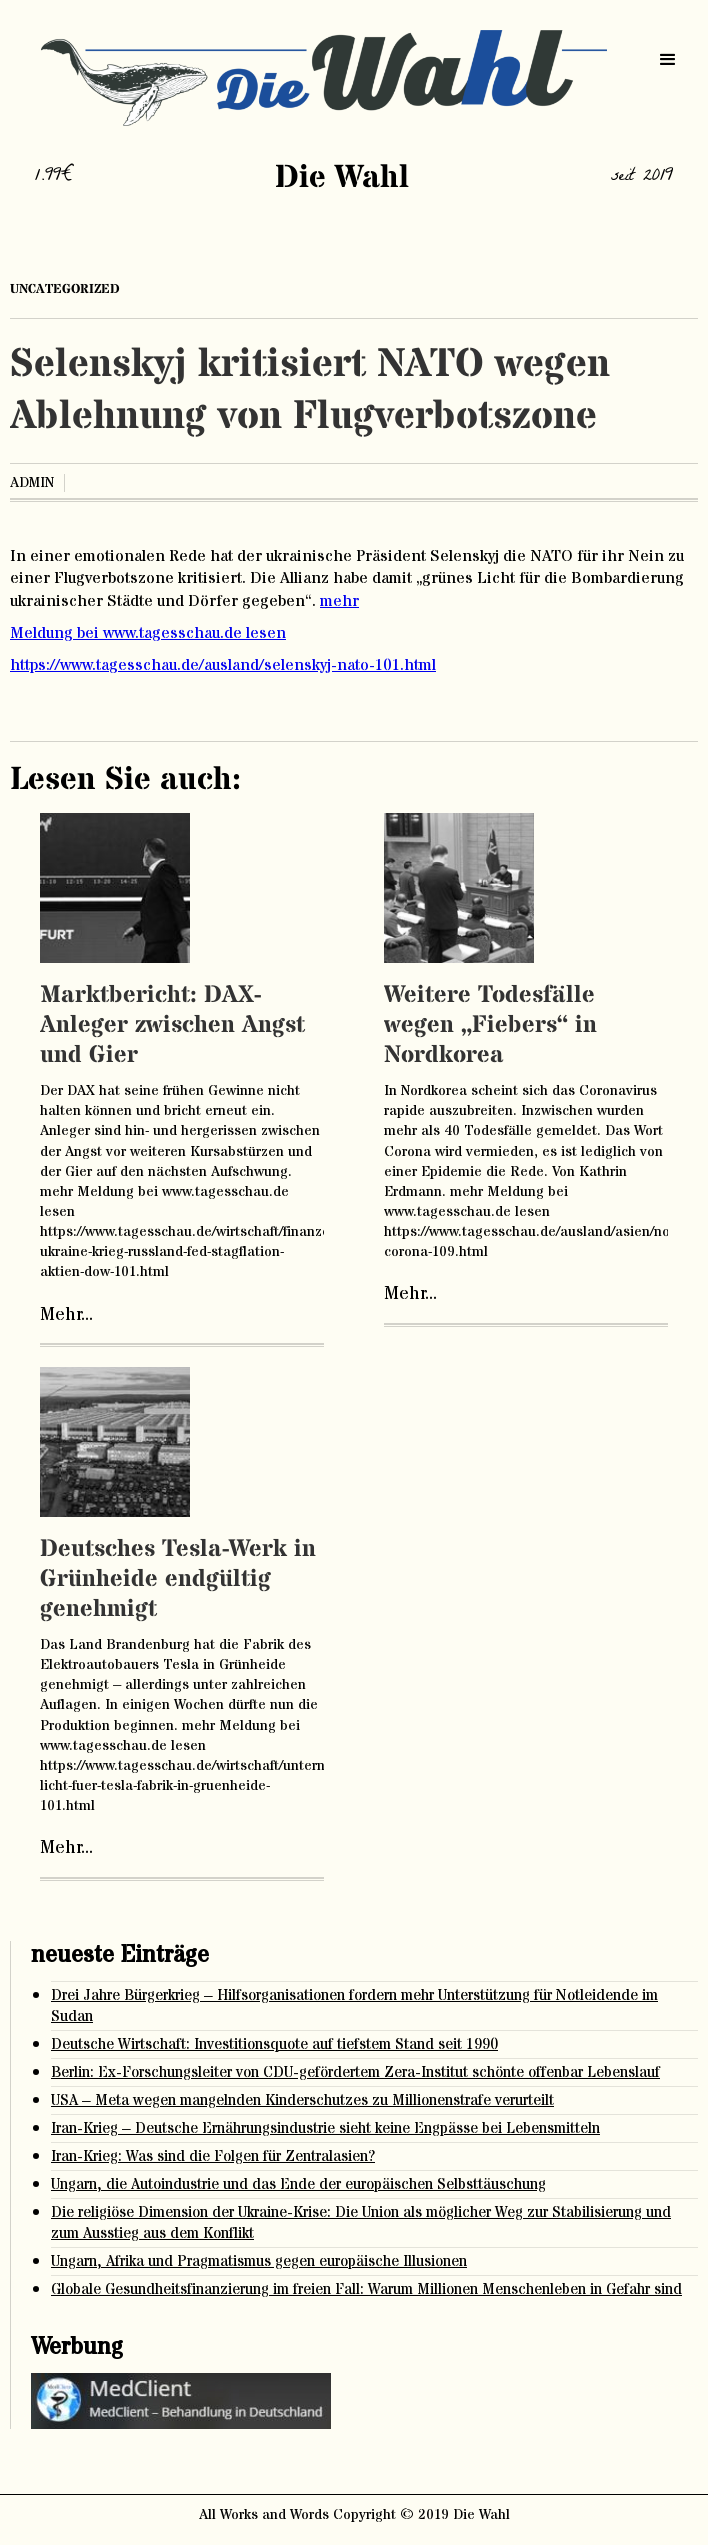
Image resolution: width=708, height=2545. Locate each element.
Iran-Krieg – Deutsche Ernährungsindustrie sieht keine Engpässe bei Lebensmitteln (325, 2128)
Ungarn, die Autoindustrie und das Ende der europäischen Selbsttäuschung (298, 2184)
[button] (668, 60)
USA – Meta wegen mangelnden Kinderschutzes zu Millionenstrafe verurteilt (302, 2100)
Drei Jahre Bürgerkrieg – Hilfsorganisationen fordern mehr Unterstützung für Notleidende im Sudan (354, 2006)
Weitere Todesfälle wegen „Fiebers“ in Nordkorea (490, 1025)
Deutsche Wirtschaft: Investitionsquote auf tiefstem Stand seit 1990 (274, 2044)
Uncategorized (65, 289)
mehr (339, 601)
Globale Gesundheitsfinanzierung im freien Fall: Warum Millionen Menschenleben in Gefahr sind (366, 2289)
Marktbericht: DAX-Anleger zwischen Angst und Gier (172, 1025)
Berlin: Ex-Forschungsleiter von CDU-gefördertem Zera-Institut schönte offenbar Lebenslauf (355, 2072)
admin (32, 483)
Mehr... (66, 1315)
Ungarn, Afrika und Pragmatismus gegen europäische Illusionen (259, 2261)
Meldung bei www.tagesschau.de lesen (148, 633)
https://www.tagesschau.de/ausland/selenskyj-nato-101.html (223, 665)
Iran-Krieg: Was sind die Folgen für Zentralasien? (213, 2156)
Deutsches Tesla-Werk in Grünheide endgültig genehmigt (178, 1579)
